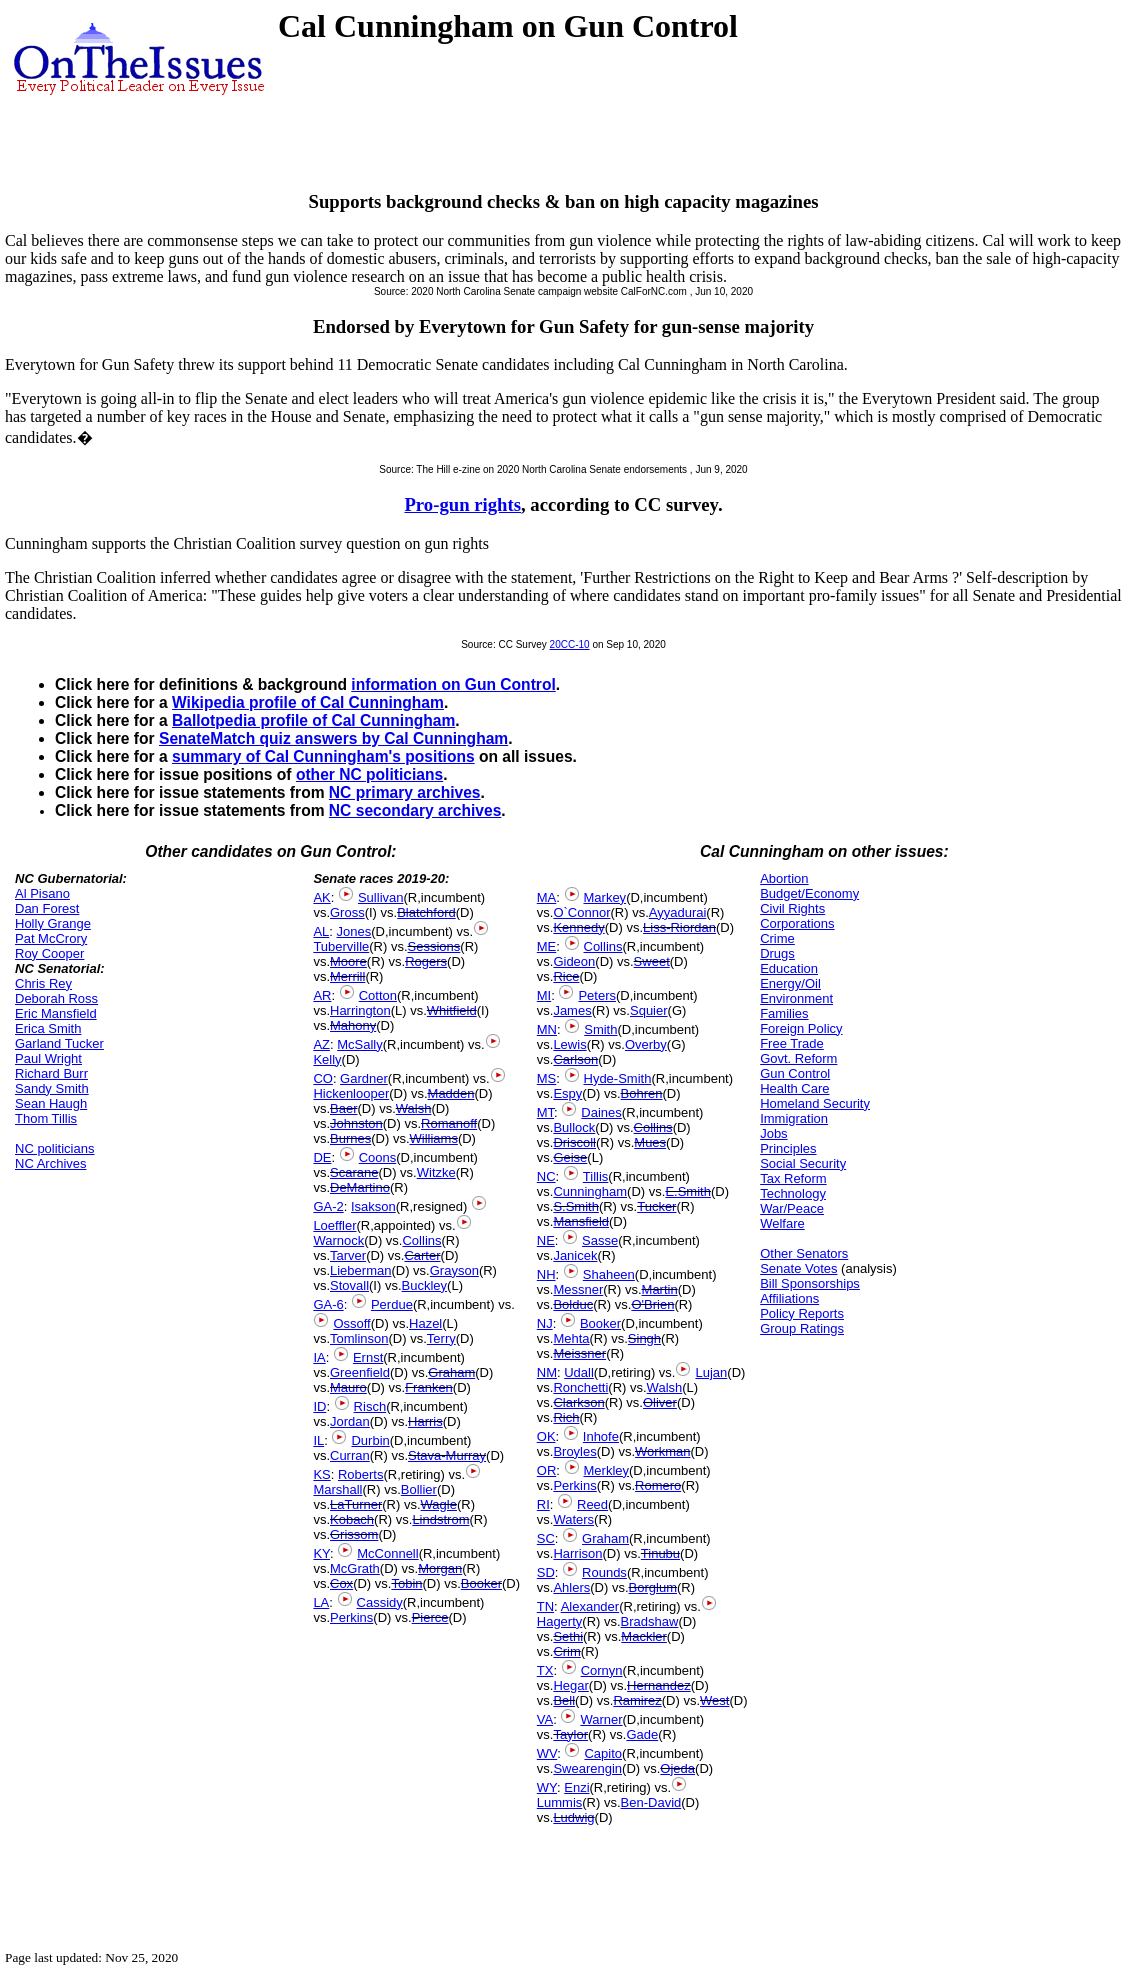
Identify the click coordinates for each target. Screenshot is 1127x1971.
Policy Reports (802, 1313)
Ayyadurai (678, 912)
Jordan (350, 1421)
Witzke (436, 1172)
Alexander (590, 1606)
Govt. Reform (798, 1058)
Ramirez (637, 1700)
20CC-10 (570, 644)
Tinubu (660, 1553)
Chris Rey (43, 983)
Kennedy (578, 927)
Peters (597, 995)
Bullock (574, 1127)
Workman (662, 1451)
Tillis (596, 1176)
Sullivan (381, 897)
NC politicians (54, 1148)
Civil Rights (792, 908)
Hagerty (560, 1621)
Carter (422, 1255)
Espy (567, 1093)
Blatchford (426, 912)
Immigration (794, 1118)
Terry (441, 1338)
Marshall (337, 1489)
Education (789, 968)
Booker (481, 1583)
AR (322, 995)
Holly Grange (53, 923)
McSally (360, 1044)
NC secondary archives (415, 810)
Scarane (354, 1172)
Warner (601, 1719)
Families (784, 1013)
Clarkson (578, 1402)
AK (321, 897)
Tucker (656, 1206)
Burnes (350, 1138)
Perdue (392, 1304)
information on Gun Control (453, 684)
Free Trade (792, 1043)
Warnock (338, 1240)
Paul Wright (48, 1058)
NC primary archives (405, 792)
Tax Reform (793, 1178)
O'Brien (652, 1304)
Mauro (348, 1387)
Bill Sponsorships (810, 1283)
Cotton (378, 995)
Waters (573, 1519)
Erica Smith (48, 1028)
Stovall (349, 1285)
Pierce (430, 1617)
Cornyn (602, 1670)
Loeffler (334, 1225)
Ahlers (571, 1587)
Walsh (414, 1108)
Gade (642, 1734)
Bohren (642, 1093)
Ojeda (677, 1768)
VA (545, 1719)
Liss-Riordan (679, 927)
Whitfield (452, 1010)
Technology (793, 1193)
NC (546, 1176)
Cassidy (380, 1602)
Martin (660, 1289)
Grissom (354, 1534)
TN (545, 1606)
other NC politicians (369, 774)
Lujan (711, 1372)
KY (321, 1553)
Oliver (660, 1402)
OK (546, 1436)
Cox (341, 1583)
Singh (644, 1338)
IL (318, 1440)
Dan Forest (47, 908)
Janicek (575, 1255)
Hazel (425, 1323)
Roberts (361, 1474)
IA (319, 1357)
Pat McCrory (51, 938)
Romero (658, 1485)
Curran (350, 1455)
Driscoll (574, 1142)
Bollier (419, 1489)
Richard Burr (51, 1073)
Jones (354, 931)
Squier (649, 1010)
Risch (370, 1406)
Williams (434, 1138)
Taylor (570, 1734)
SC (546, 1538)
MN (547, 1029)
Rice (566, 976)
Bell (564, 1700)
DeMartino (360, 1187)
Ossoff (351, 1323)
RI (543, 1504)
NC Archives (51, 1163)
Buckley (425, 1285)
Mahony (353, 1025)
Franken (429, 1387)
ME (547, 946)
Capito (603, 1753)
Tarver (348, 1255)
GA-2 (328, 1206)
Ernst (368, 1357)
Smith (600, 1029)
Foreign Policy (801, 1028)
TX (545, 1670)
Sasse (600, 1240)
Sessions (434, 946)
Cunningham (590, 1191)
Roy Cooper (49, 953)
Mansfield (581, 1221)
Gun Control (795, 1073)
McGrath (355, 1568)
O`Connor (581, 912)
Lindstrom (440, 1519)
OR (547, 1470)
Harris (425, 1421)
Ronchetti (580, 1387)
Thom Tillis (46, 1118)
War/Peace (792, 1208)
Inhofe (601, 1436)
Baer (343, 1108)
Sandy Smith (52, 1088)
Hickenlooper (351, 1093)
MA (547, 897)
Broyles (574, 1451)
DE (322, 1157)
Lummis (560, 1802)
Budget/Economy (809, 893)
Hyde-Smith (618, 1078)
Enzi (576, 1787)
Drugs (777, 953)
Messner (578, 1289)
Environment (796, 998)
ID (319, 1406)
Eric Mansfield (56, 1013)
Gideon (574, 961)
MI (544, 995)
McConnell (387, 1553)
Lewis (569, 1044)
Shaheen (609, 1274)
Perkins (351, 1617)
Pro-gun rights (462, 504)
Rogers (426, 961)
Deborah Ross (56, 998)
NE (546, 1240)
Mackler (644, 1636)
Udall (579, 1372)
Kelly (327, 1059)
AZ (321, 1044)
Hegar (570, 1685)
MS (547, 1078)
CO (323, 1078)
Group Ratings (802, 1328)
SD (546, 1572)
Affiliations (789, 1298)
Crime (777, 938)
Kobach (352, 1519)
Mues (650, 1142)
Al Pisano (42, 893)
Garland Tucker (59, 1043)
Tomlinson (359, 1338)
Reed (592, 1504)
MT (545, 1112)
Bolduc (573, 1304)
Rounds (604, 1572)
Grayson (454, 1270)
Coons (378, 1157)
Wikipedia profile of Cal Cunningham (308, 702)
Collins (421, 1240)
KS (321, 1474)
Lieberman (360, 1270)
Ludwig (573, 1817)
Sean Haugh (51, 1103)
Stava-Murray (447, 1455)
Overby (646, 1044)
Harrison (577, 1553)
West (714, 1700)
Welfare (782, 1223)
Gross (347, 912)
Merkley (607, 1470)
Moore (348, 961)
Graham (451, 1372)
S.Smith (576, 1206)
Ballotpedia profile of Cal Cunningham (313, 720)
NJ (545, 1323)
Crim (566, 1651)
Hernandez (659, 1685)
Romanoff (449, 1123)
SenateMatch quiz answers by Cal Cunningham (333, 738)
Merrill (347, 976)
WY (547, 1787)
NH (546, 1274)
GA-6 (328, 1304)
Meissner (579, 1353)
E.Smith (688, 1191)
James (572, 1010)
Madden (451, 1093)
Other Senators (804, 1253)
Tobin (406, 1583)
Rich (566, 1417)
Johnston (356, 1123)
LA (321, 1602)
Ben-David (651, 1802)
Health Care (794, 1088)
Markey (605, 897)
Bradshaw (650, 1621)
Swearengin (587, 1768)
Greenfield (360, 1372)
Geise (570, 1157)
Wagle (439, 1504)
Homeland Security (815, 1103)
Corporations (797, 923)
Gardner (364, 1078)
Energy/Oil (790, 983)
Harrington (360, 1010)
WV (547, 1753)
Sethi (568, 1636)
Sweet (652, 961)
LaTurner (356, 1504)
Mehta (571, 1338)
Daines (601, 1112)
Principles (788, 1148)
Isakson (373, 1206)
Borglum (653, 1587)
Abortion (784, 878)
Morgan (440, 1568)
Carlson (575, 1059)
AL (321, 931)
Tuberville (341, 946)
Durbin (370, 1440)
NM (547, 1372)
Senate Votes (798, 1268)
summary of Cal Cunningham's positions (323, 756)
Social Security (803, 1163)
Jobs (773, 1133)
